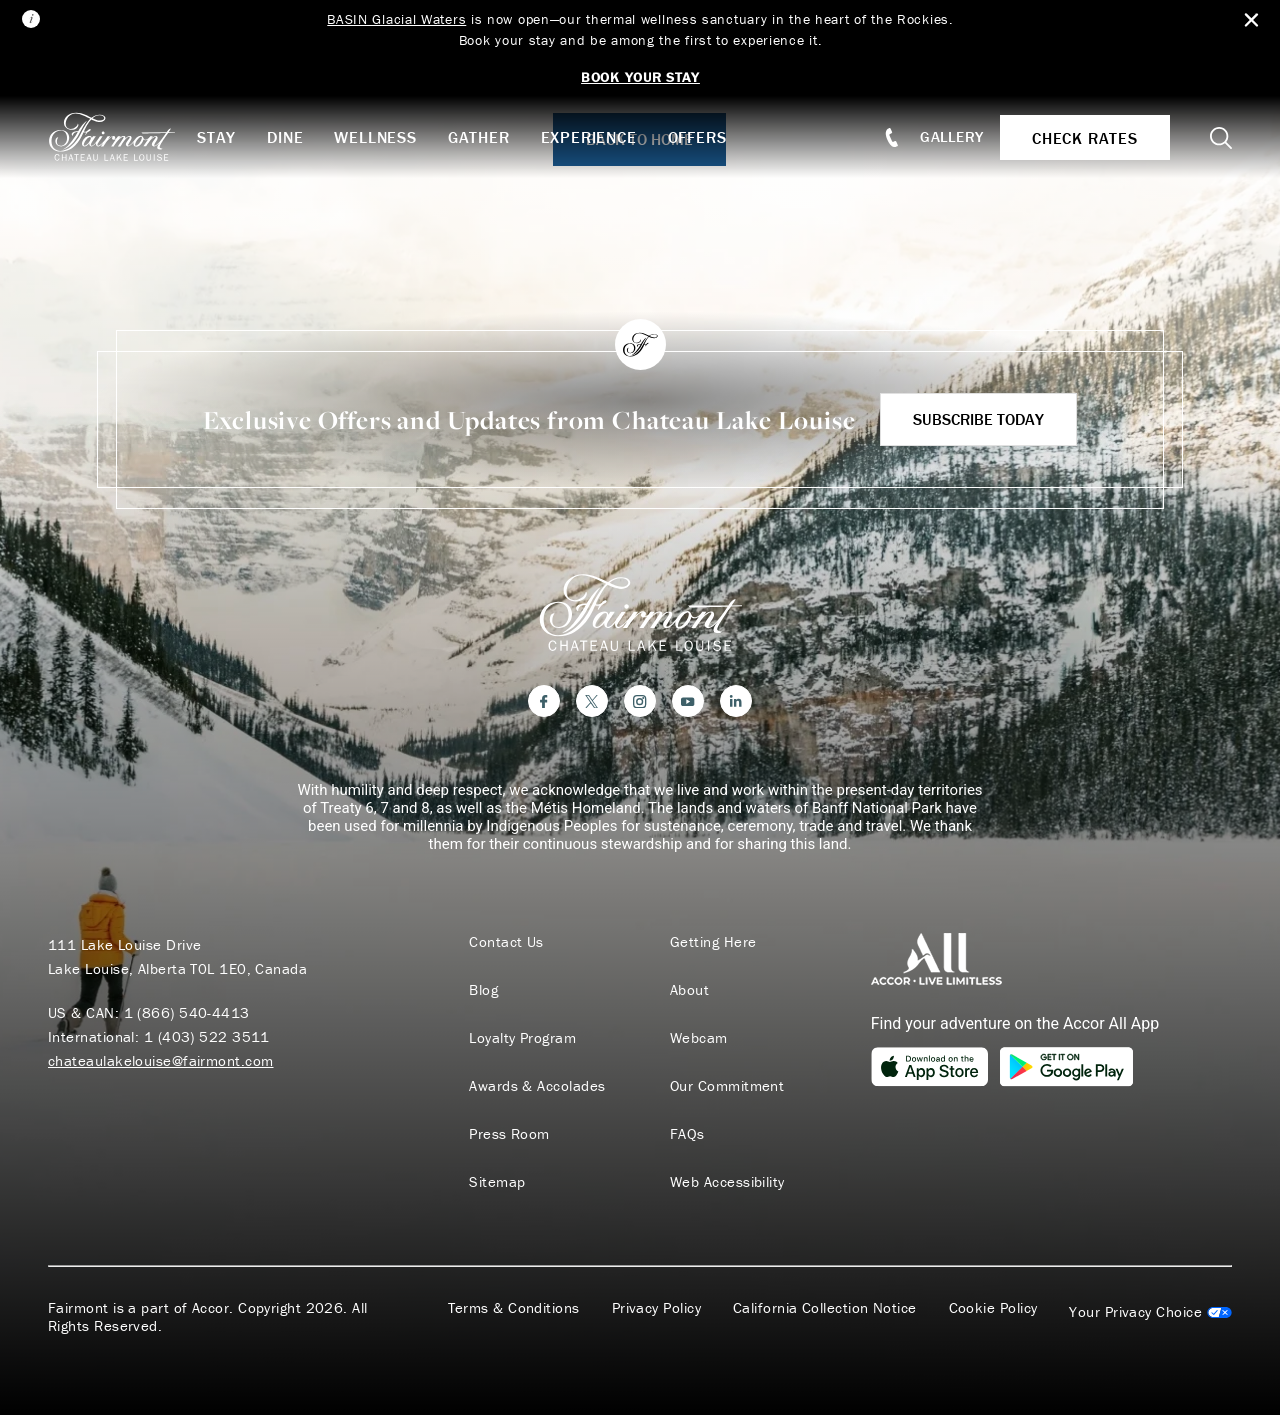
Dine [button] (285, 137)
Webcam (699, 1038)
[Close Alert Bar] (1251, 20)
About (689, 990)
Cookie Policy (993, 1308)
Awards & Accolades (537, 1086)
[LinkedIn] (736, 701)
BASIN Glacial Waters (396, 19)
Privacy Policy (656, 1308)
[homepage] (122, 137)
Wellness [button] (375, 137)
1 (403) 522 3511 (207, 1036)
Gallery (952, 136)
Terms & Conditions (514, 1308)
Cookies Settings (1150, 1312)
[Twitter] (592, 701)
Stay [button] (216, 137)
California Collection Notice (825, 1308)
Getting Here (713, 942)
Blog (483, 990)
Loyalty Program (522, 1038)
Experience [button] (589, 137)
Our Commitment (727, 1086)
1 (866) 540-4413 (187, 1012)
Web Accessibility (727, 1182)
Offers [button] (697, 137)
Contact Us (506, 942)
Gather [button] (479, 137)
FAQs (687, 1134)
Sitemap (497, 1182)
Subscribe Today (978, 419)
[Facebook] (544, 701)
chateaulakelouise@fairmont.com (161, 1060)
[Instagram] (640, 701)
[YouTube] (688, 701)
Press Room (509, 1134)
